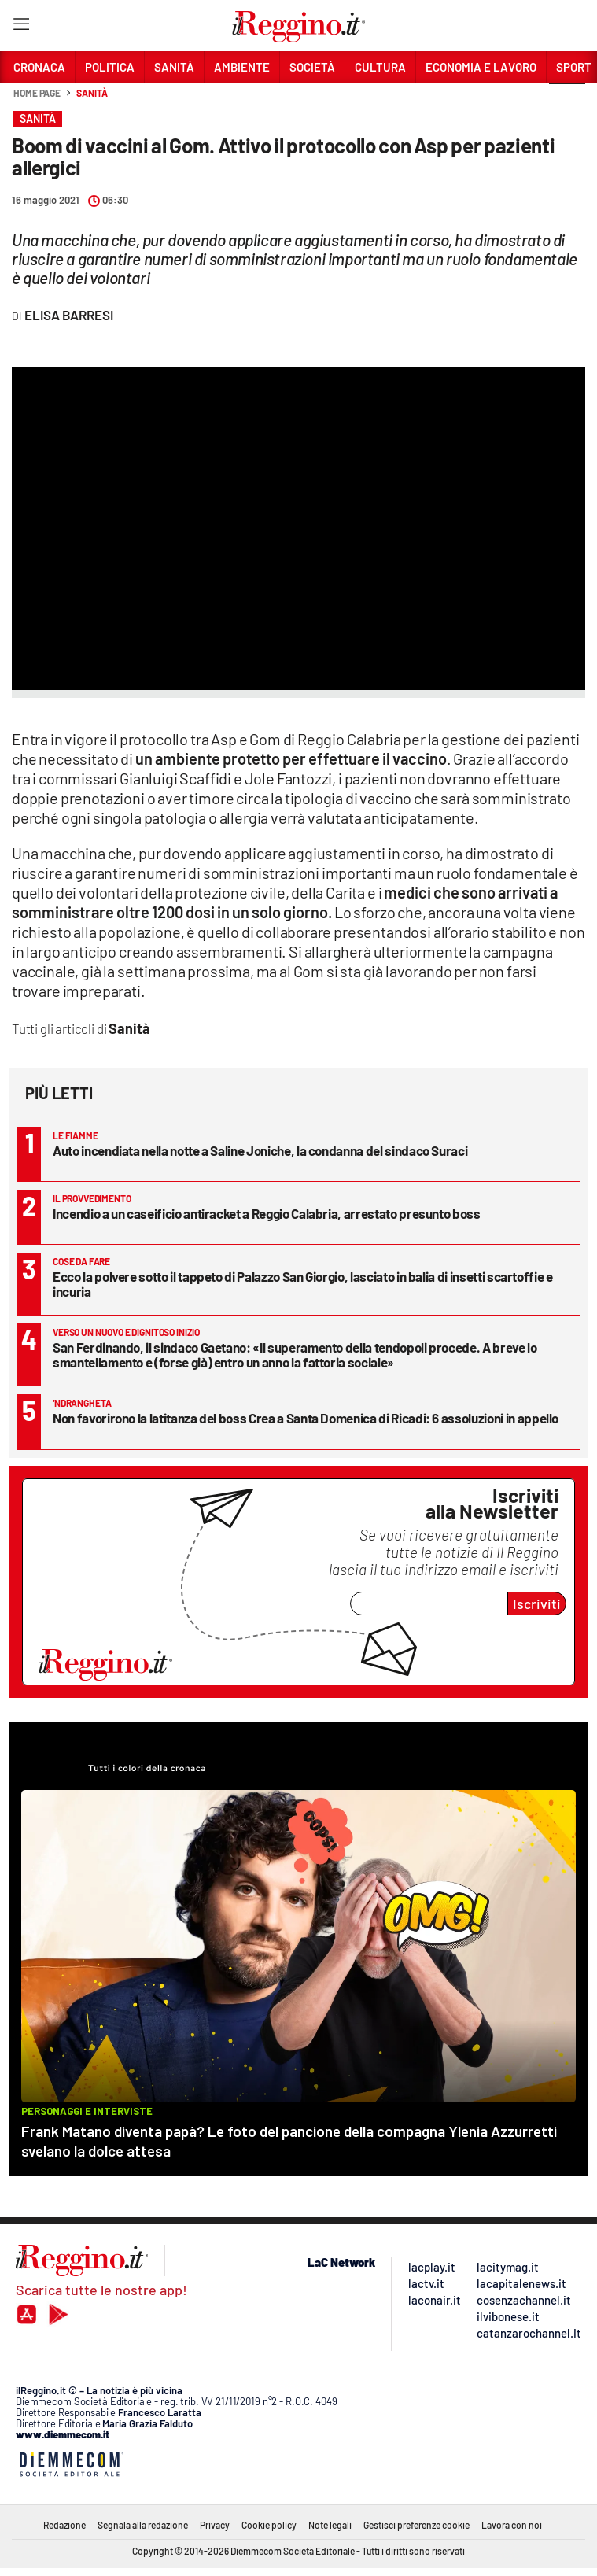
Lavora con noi (511, 2524)
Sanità (91, 92)
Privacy (215, 2524)
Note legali (330, 2524)
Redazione (64, 2524)
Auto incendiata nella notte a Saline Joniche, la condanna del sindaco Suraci (260, 1150)
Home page (37, 92)
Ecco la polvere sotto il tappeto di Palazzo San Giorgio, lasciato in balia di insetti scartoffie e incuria (303, 1283)
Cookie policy (269, 2524)
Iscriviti (537, 1603)
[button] (567, 101)
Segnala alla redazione (143, 2524)
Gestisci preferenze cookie (416, 2524)
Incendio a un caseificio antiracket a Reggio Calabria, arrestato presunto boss (267, 1213)
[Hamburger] (21, 27)
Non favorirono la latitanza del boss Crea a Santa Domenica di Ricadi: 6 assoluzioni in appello (305, 1418)
